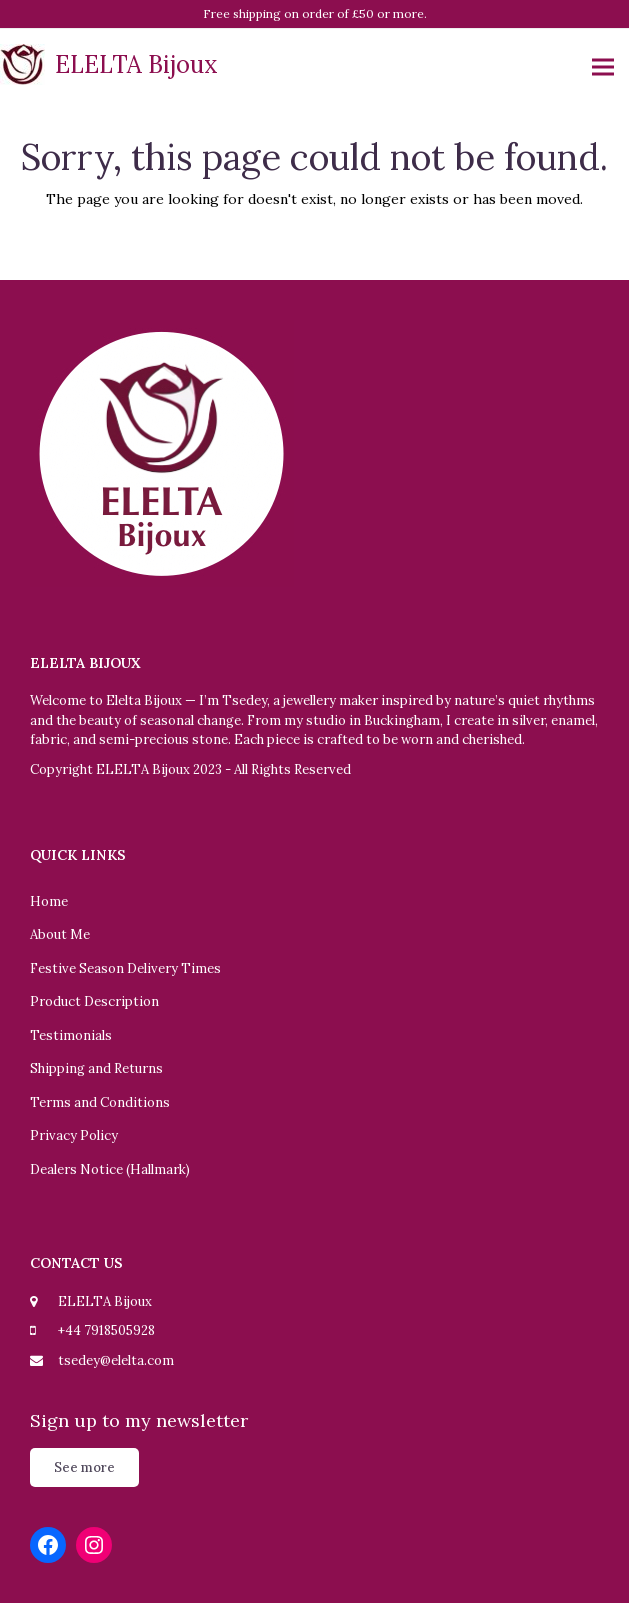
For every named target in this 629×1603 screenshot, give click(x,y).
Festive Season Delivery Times (125, 968)
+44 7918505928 (106, 1330)
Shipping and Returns (96, 1068)
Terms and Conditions (100, 1102)
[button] (603, 67)
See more (84, 1467)
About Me (60, 934)
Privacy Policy (74, 1135)
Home (49, 901)
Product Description (94, 1001)
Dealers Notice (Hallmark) (110, 1169)
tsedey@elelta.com (116, 1360)
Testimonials (71, 1035)
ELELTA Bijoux (109, 64)
